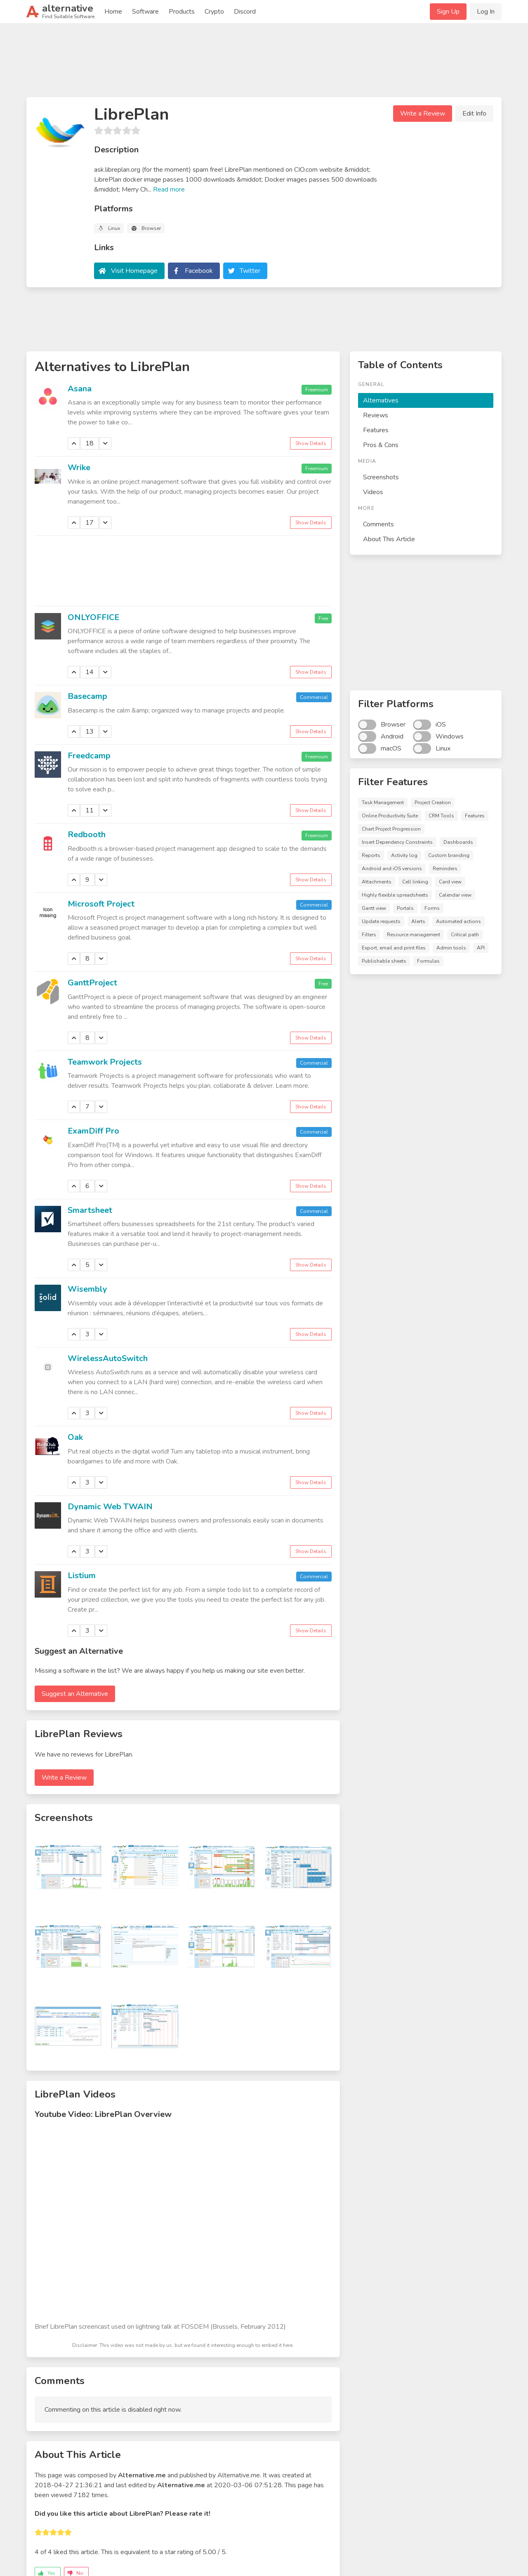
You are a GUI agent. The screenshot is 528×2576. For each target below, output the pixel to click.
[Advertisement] (264, 63)
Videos (373, 492)
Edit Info (474, 113)
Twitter (250, 270)
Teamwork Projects (105, 1062)
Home (113, 11)
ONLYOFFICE (93, 617)
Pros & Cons (380, 445)
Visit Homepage (134, 270)
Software (145, 11)
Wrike (79, 467)
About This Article (389, 539)
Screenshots (381, 477)
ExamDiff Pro (93, 1130)
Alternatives (380, 400)
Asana (80, 388)
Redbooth (87, 834)
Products (182, 11)
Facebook (199, 270)
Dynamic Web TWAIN (110, 1506)
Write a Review (422, 113)
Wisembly (87, 1289)
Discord (245, 11)
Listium (82, 1575)
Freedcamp (89, 755)
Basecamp (87, 696)
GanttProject (92, 982)
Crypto (214, 11)
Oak (75, 1437)
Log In (486, 11)
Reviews (375, 415)
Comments (378, 524)
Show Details (310, 443)
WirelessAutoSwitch (108, 1358)
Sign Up (448, 11)
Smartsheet (90, 1210)
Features (376, 430)
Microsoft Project (101, 903)
